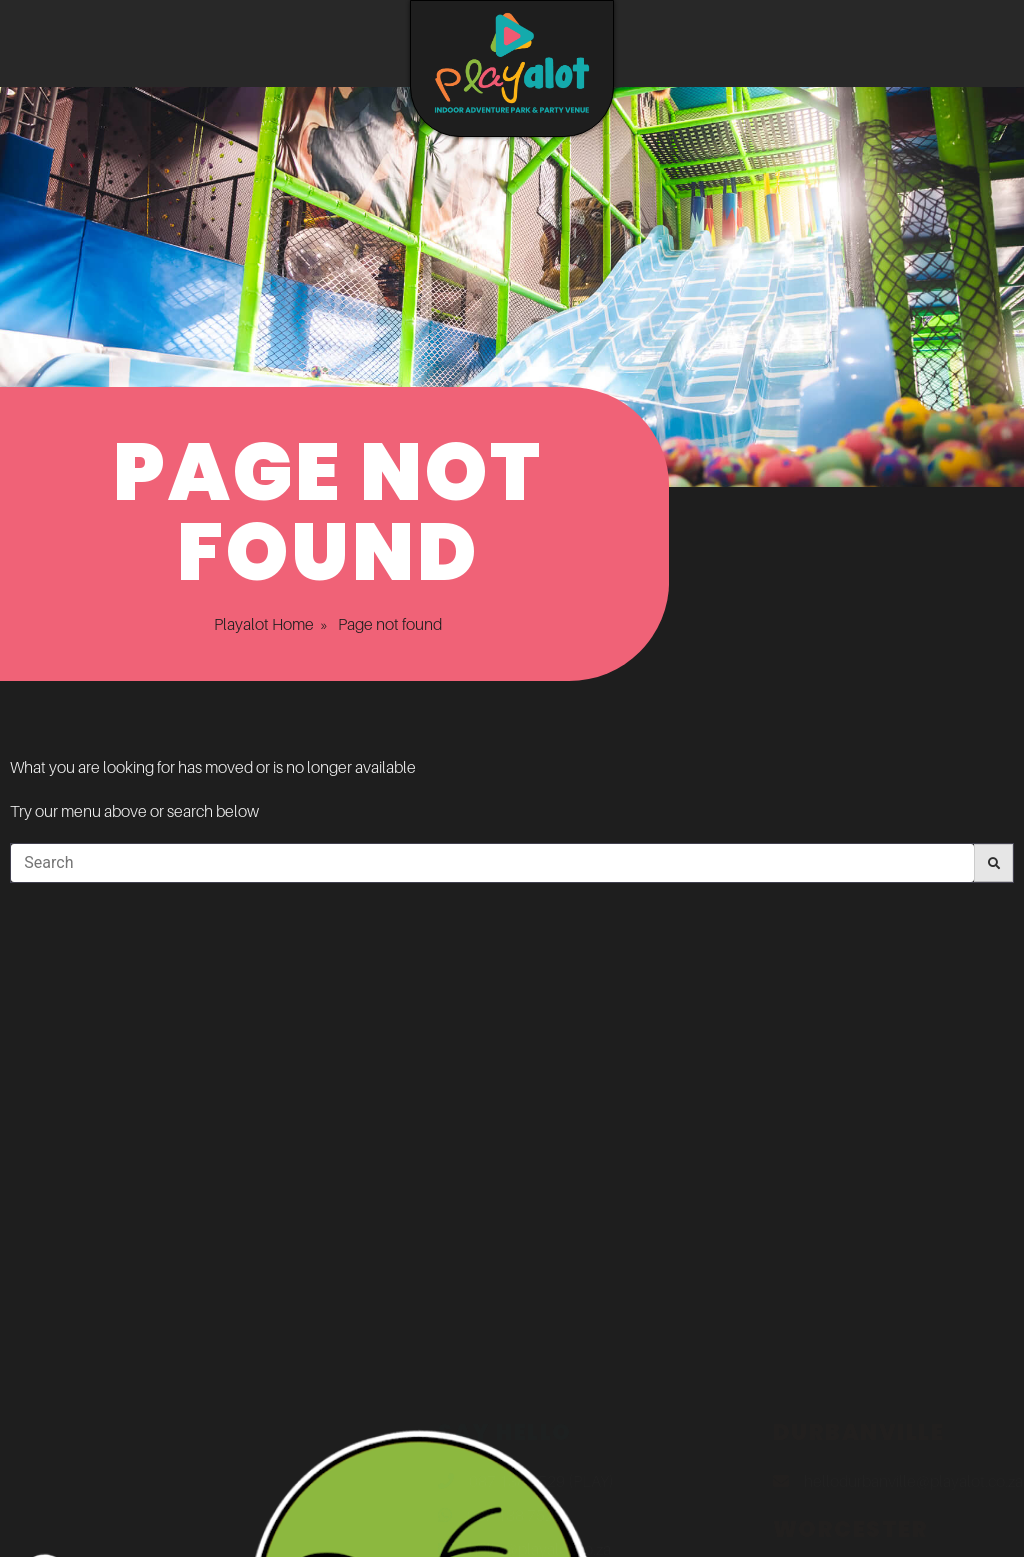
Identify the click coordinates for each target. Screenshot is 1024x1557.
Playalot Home (242, 624)
